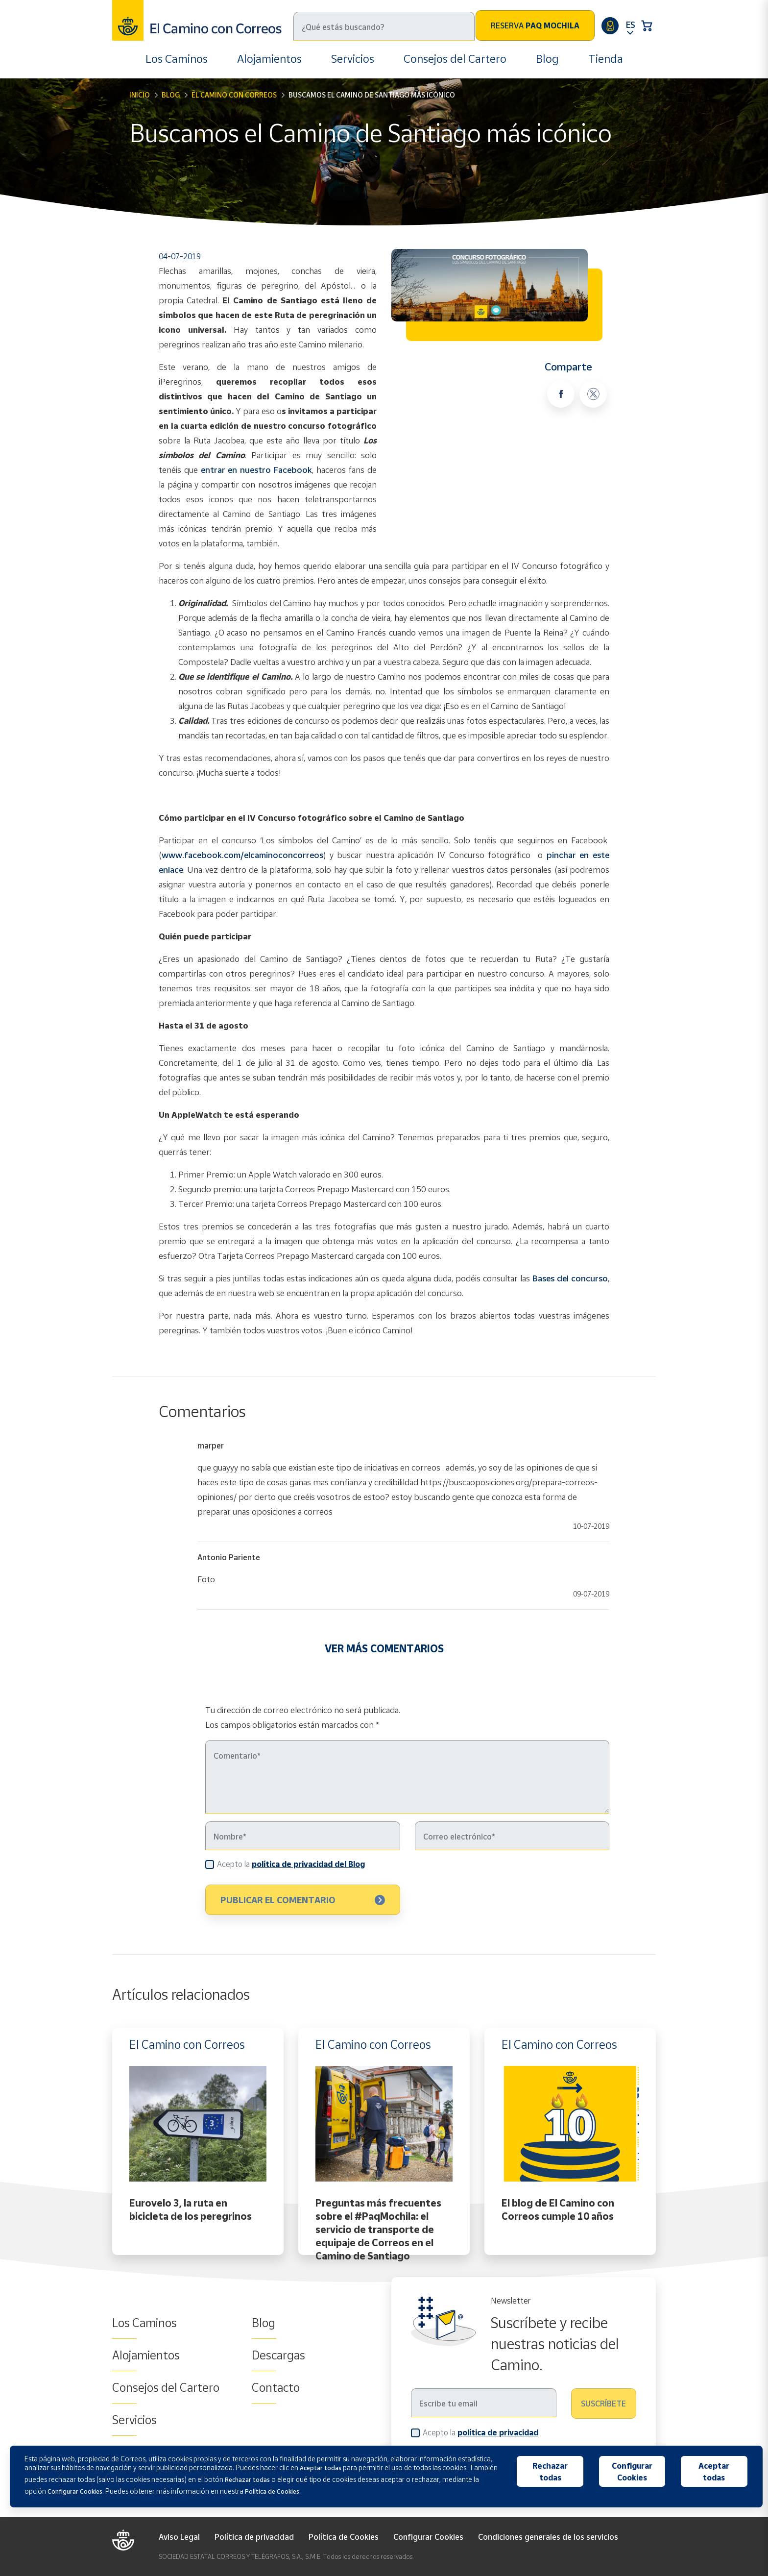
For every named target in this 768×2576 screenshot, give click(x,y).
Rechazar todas (550, 2471)
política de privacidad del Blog (308, 1864)
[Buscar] (384, 26)
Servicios (352, 58)
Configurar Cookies (428, 2537)
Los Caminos (176, 58)
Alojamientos (269, 58)
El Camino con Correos (234, 95)
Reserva (535, 25)
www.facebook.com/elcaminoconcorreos (242, 855)
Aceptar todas (713, 2471)
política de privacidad (497, 2432)
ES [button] (630, 24)
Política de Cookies (344, 2537)
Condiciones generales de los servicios (548, 2537)
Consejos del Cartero (455, 58)
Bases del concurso (570, 1278)
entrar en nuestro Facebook (256, 470)
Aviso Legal (179, 2537)
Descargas (278, 2355)
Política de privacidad (254, 2537)
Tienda (605, 58)
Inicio (139, 95)
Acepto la (291, 1863)
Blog (547, 58)
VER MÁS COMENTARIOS (384, 1648)
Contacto (276, 2387)
